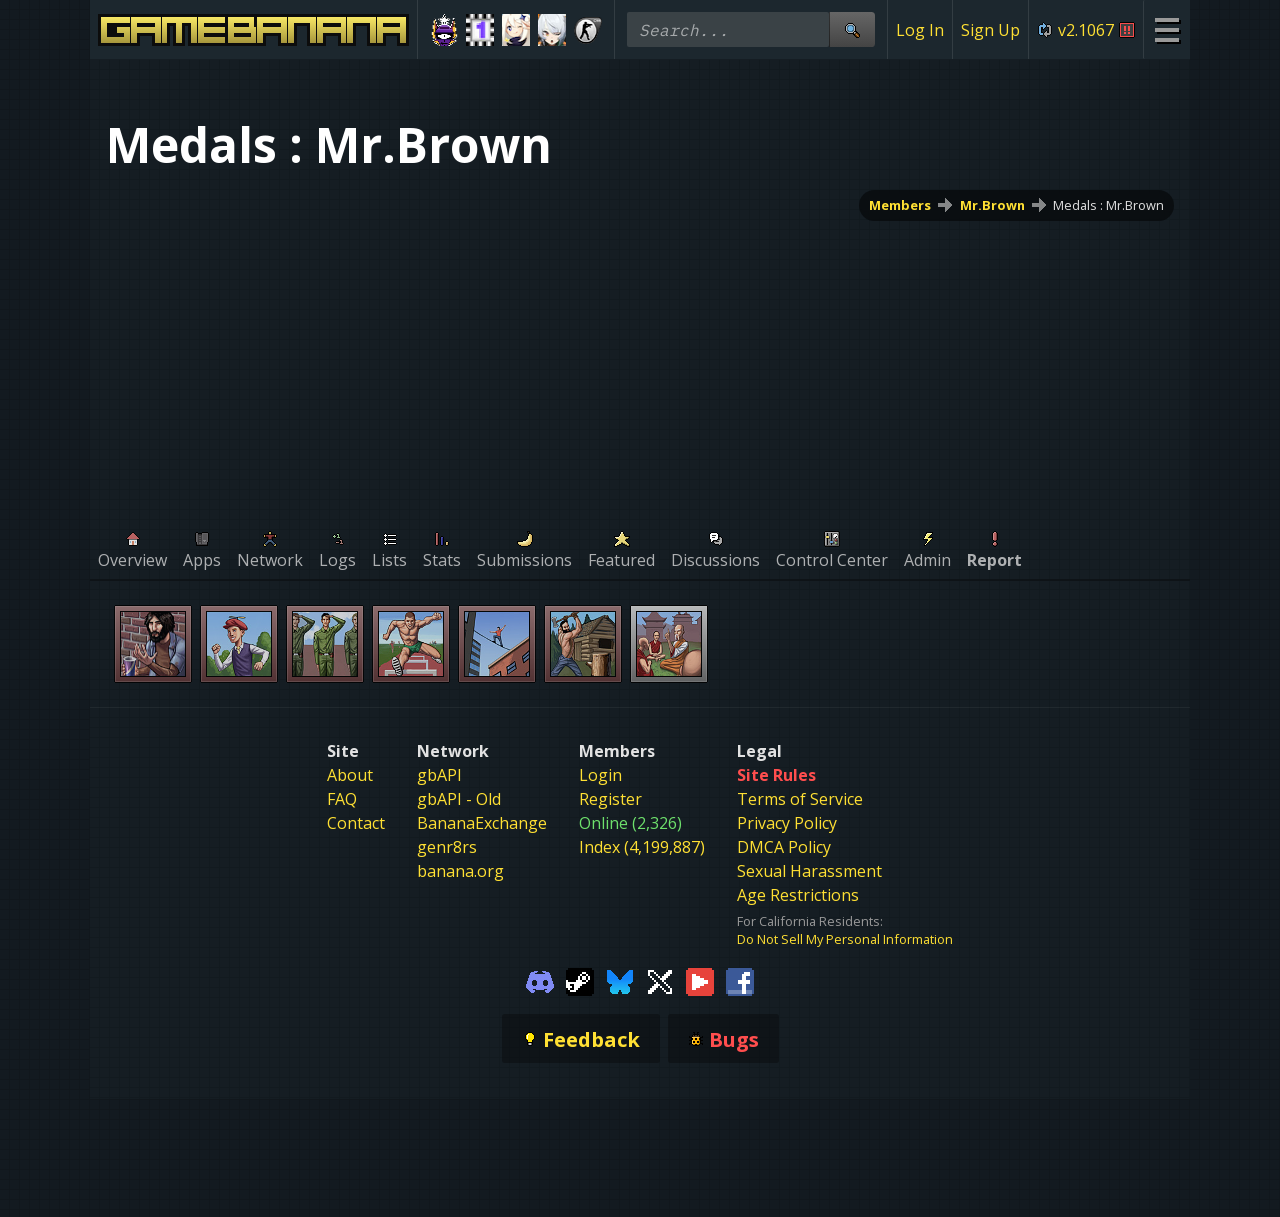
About (350, 775)
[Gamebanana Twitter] (660, 980)
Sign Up (990, 30)
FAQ (342, 799)
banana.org (460, 871)
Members (900, 205)
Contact (356, 823)
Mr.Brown (992, 205)
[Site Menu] (1166, 29)
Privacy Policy (787, 823)
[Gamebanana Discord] (540, 980)
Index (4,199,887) (642, 847)
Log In (920, 30)
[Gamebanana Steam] (580, 980)
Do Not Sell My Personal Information (845, 939)
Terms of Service (800, 799)
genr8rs (447, 847)
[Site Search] (852, 29)
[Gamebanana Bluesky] (620, 980)
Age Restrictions (798, 895)
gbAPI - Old (459, 799)
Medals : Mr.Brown (1108, 205)
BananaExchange (482, 823)
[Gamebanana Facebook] (740, 980)
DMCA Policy (784, 847)
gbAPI (439, 775)
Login (600, 775)
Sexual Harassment (809, 871)
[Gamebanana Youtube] (700, 980)
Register (610, 799)
